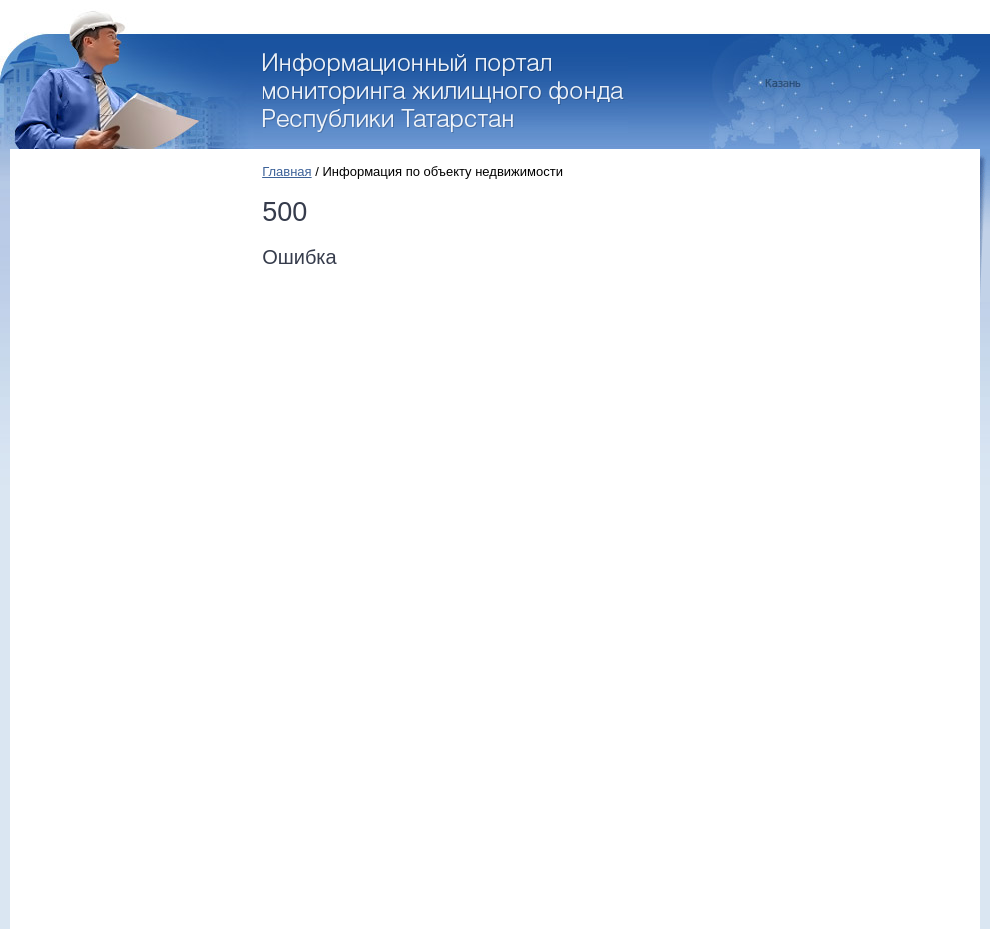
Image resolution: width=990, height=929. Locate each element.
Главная (286, 171)
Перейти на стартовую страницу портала (445, 93)
